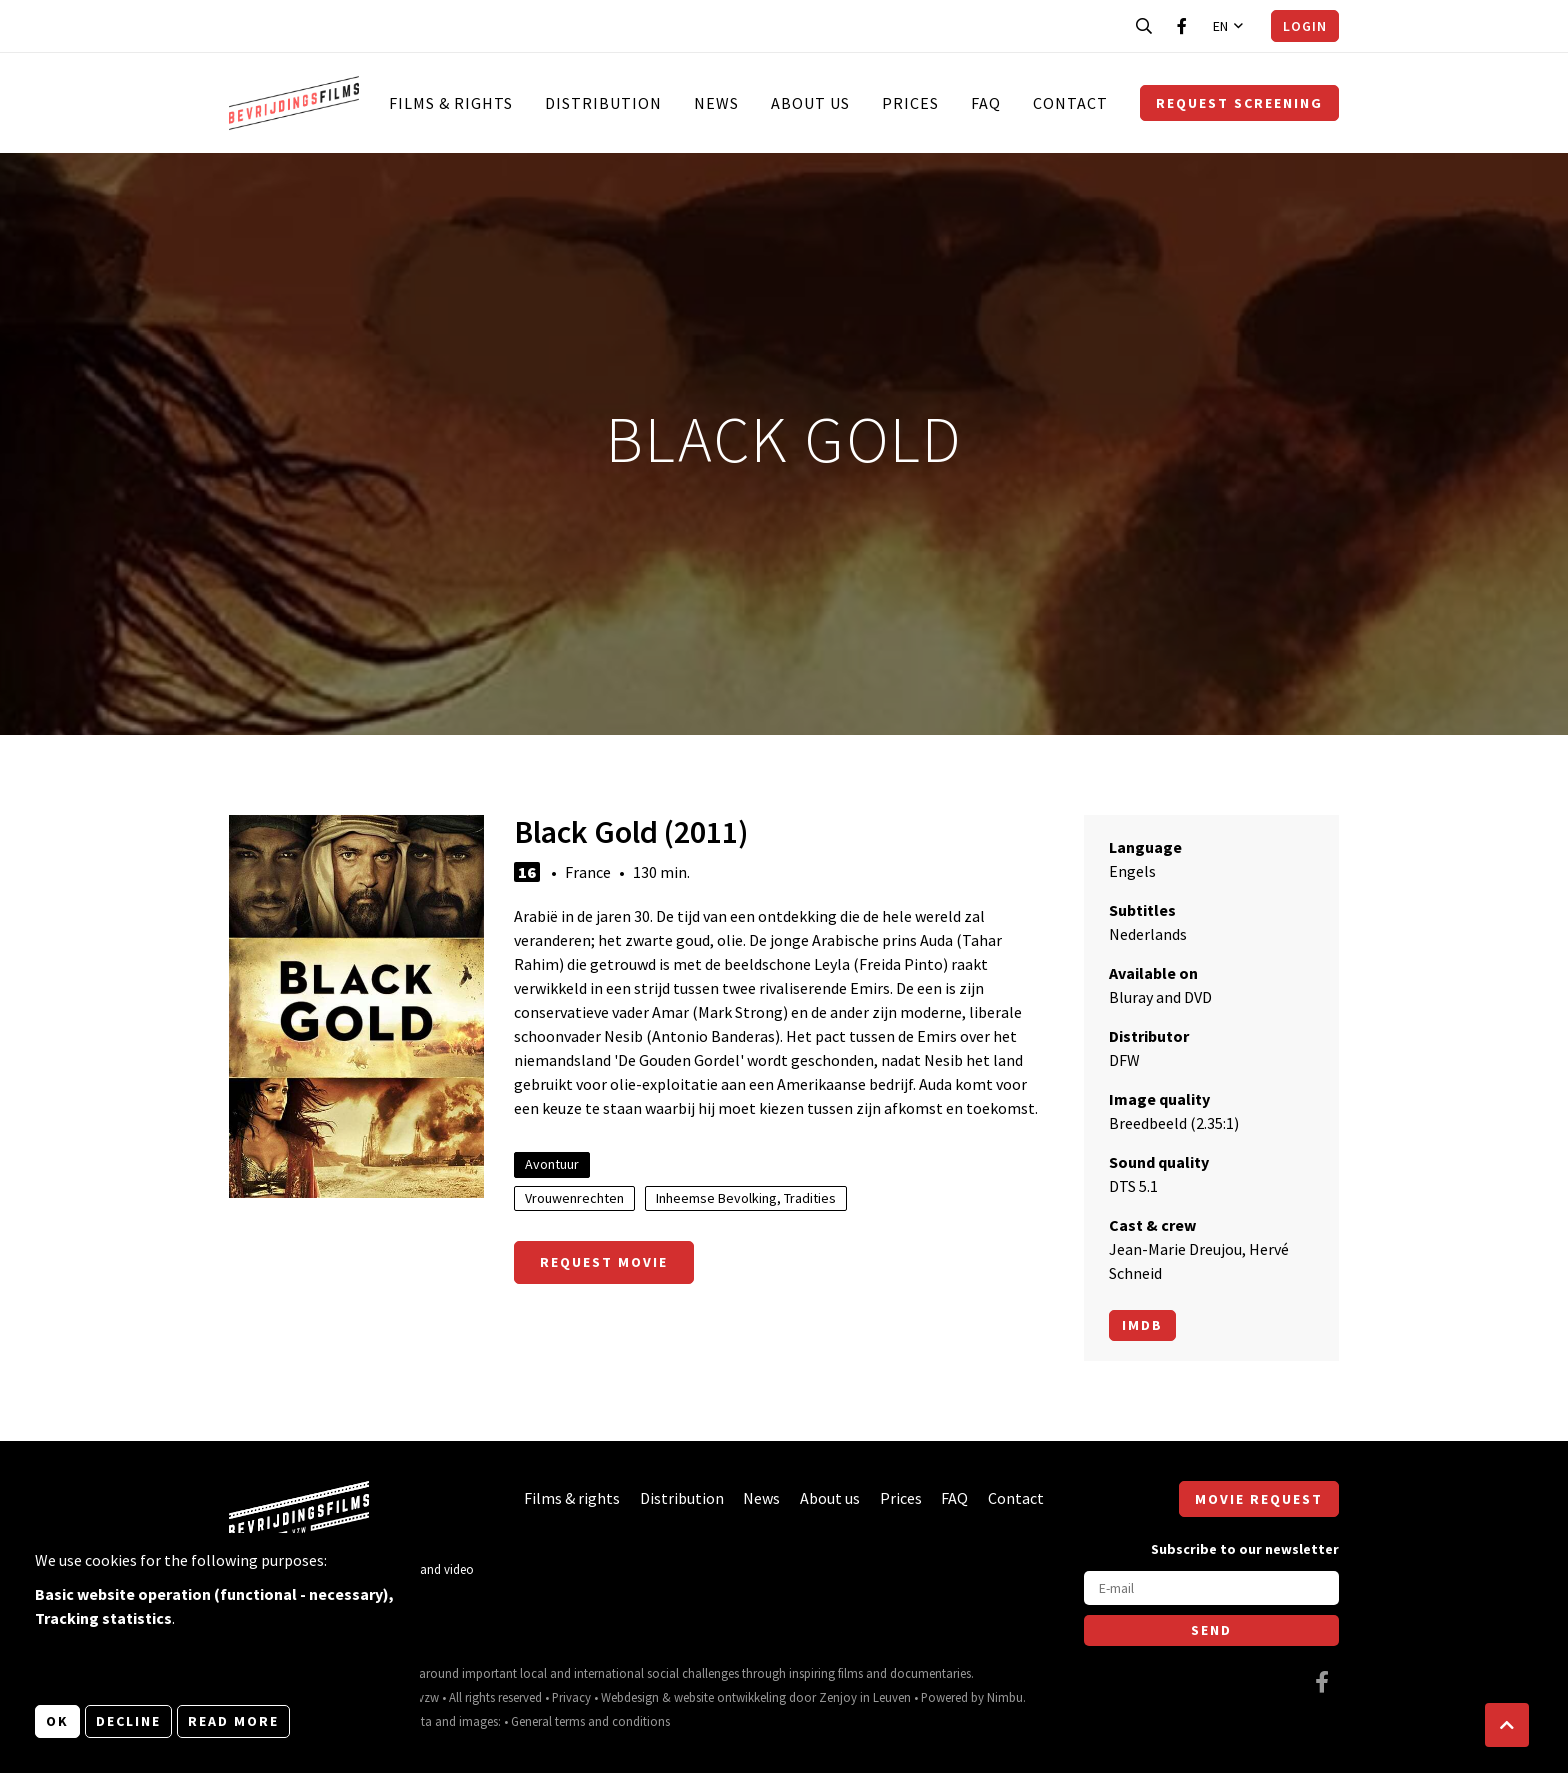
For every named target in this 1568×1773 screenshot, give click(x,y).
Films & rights (451, 103)
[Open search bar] (1144, 26)
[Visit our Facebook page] (1182, 26)
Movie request (1259, 1499)
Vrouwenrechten (574, 1198)
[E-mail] (1211, 1588)
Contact (1070, 103)
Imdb (1142, 1325)
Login (1305, 26)
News (716, 103)
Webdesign (630, 1697)
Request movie (604, 1262)
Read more (233, 1721)
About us (810, 103)
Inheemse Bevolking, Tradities (746, 1198)
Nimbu (1005, 1697)
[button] (1507, 1725)
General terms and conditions (590, 1721)
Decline (128, 1721)
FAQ (986, 103)
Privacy (571, 1697)
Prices (910, 103)
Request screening (1239, 103)
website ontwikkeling (730, 1697)
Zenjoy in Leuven (865, 1697)
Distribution (603, 103)
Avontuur (552, 1164)
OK (57, 1721)
